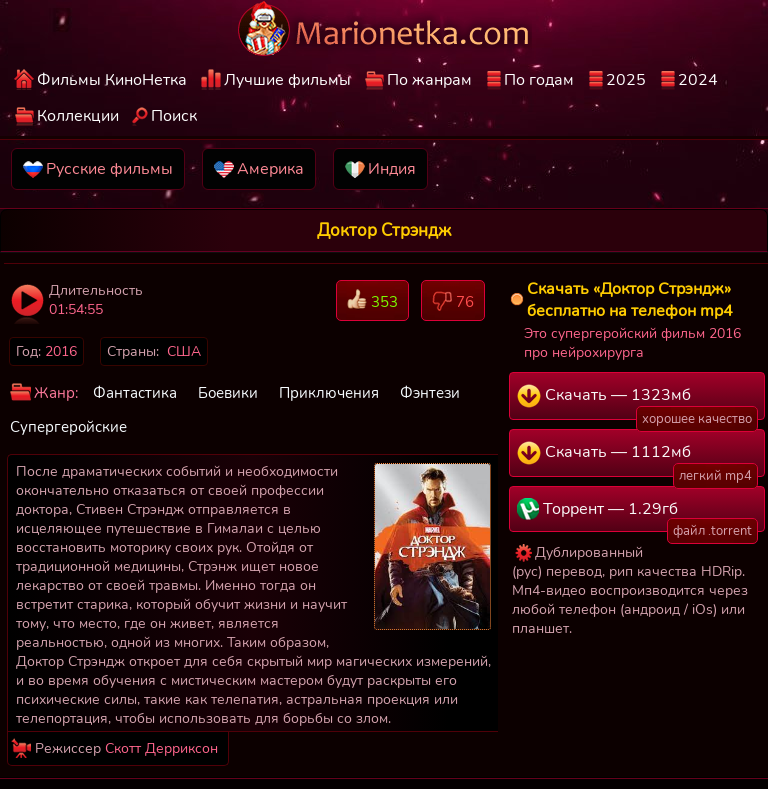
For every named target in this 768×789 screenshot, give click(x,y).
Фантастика (135, 393)
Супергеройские (68, 427)
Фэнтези (430, 393)
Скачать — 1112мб (637, 459)
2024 (698, 80)
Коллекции (78, 116)
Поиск (174, 116)
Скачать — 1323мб (637, 402)
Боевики (228, 393)
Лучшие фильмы (287, 80)
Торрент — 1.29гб (637, 515)
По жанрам (429, 80)
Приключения (329, 393)
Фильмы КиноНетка (112, 80)
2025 (626, 80)
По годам (539, 80)
